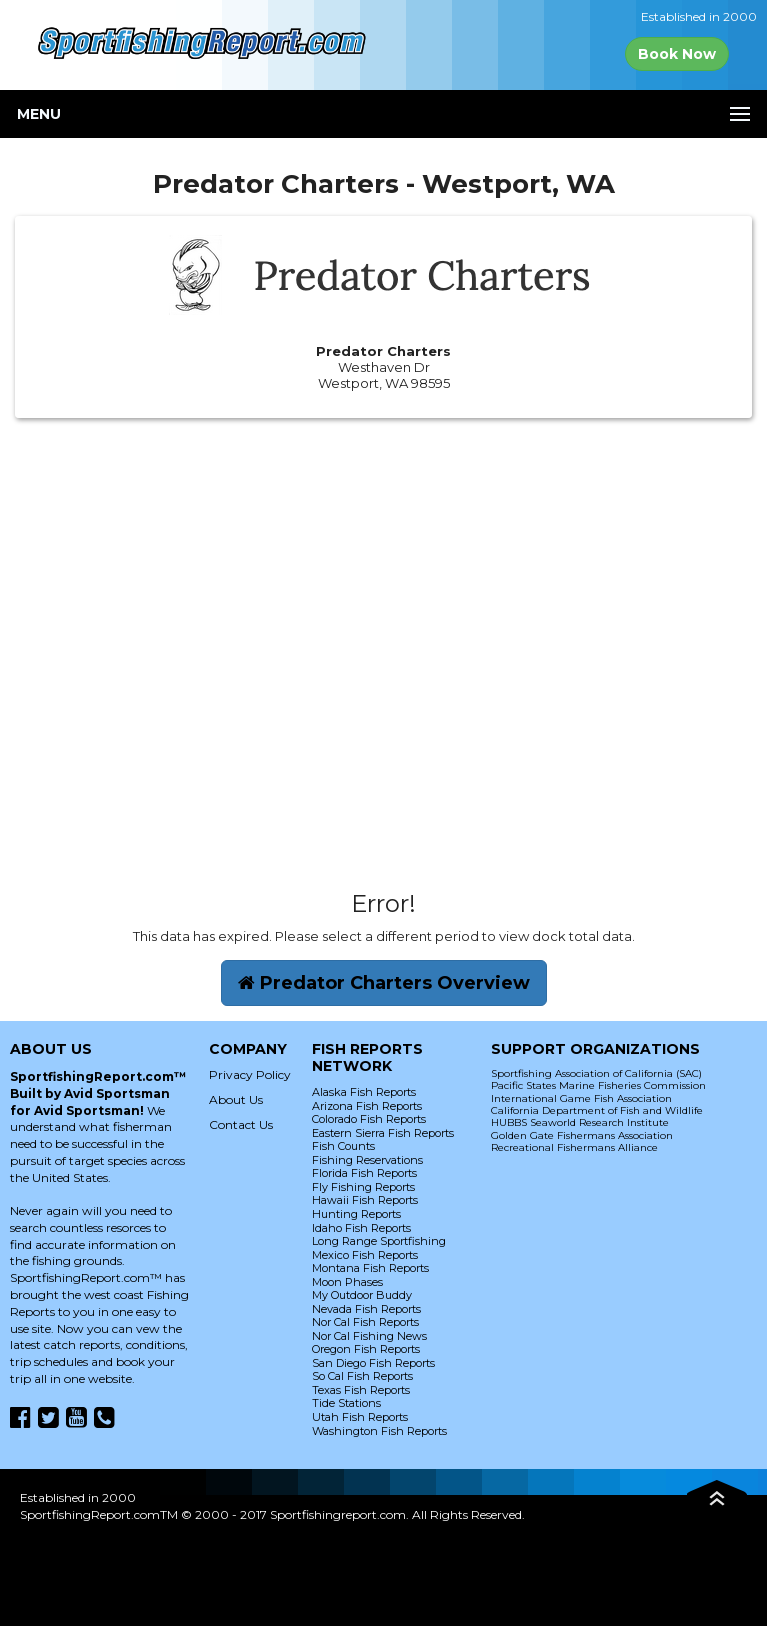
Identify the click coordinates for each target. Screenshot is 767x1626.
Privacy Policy (250, 1074)
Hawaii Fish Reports (365, 1200)
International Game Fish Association (581, 1098)
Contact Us (241, 1124)
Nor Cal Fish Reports (365, 1322)
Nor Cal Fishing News (369, 1336)
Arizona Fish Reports (367, 1106)
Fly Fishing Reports (363, 1187)
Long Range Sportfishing (379, 1241)
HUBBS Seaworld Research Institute (580, 1122)
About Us (236, 1099)
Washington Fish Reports (379, 1431)
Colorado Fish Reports (369, 1119)
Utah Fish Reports (360, 1417)
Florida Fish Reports (364, 1173)
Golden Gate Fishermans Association (582, 1135)
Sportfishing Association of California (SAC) (596, 1073)
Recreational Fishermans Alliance (574, 1147)
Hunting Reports (356, 1214)
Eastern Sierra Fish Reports (383, 1133)
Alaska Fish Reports (364, 1092)
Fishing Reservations (367, 1160)
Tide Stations (346, 1403)
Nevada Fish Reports (366, 1309)
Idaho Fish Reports (361, 1228)
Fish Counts (343, 1146)
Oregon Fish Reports (366, 1349)
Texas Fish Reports (361, 1390)
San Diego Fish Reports (373, 1363)
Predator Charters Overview (384, 983)
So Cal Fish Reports (362, 1376)
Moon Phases (347, 1282)
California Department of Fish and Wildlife (597, 1110)
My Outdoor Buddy (362, 1295)
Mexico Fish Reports (365, 1255)
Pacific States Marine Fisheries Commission (598, 1085)
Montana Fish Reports (370, 1268)
